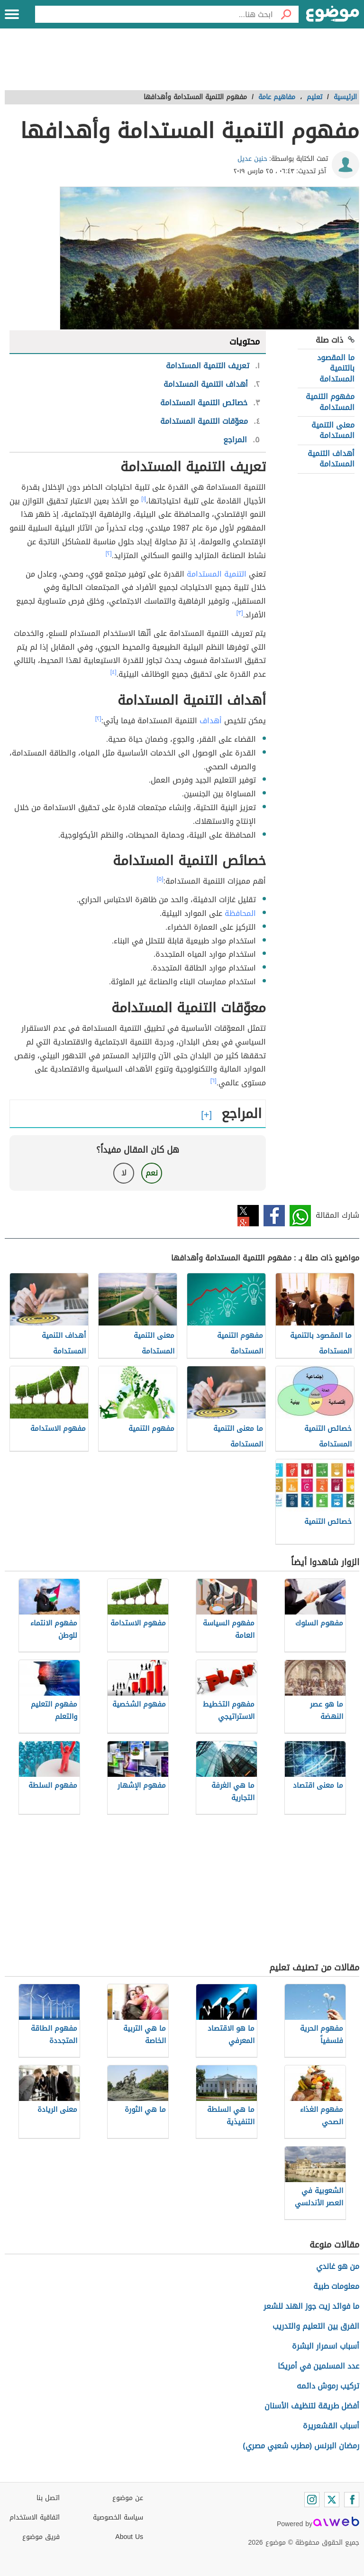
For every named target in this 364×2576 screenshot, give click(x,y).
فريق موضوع (41, 2536)
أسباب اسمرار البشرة (325, 2346)
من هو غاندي (337, 2266)
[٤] (113, 672)
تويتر (248, 1215)
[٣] (240, 612)
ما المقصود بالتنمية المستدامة (336, 368)
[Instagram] (311, 2499)
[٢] (109, 553)
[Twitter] (331, 2499)
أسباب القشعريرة (331, 2425)
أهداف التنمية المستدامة (331, 458)
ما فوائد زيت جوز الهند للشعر (311, 2306)
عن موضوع (127, 2498)
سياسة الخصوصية (118, 2517)
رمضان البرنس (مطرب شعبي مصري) (301, 2445)
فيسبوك (274, 1215)
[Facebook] (351, 2499)
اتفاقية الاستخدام (34, 2517)
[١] (143, 499)
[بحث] (286, 14)
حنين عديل (252, 158)
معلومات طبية (336, 2286)
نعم (152, 1173)
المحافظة (240, 913)
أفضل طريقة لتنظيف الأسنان (311, 2406)
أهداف (211, 720)
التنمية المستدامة (216, 574)
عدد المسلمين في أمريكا (318, 2366)
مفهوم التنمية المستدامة (330, 401)
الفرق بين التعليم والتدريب (316, 2326)
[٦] (213, 1080)
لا (124, 1173)
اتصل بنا (48, 2498)
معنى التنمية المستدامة (333, 430)
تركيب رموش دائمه (328, 2386)
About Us (129, 2536)
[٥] (160, 879)
